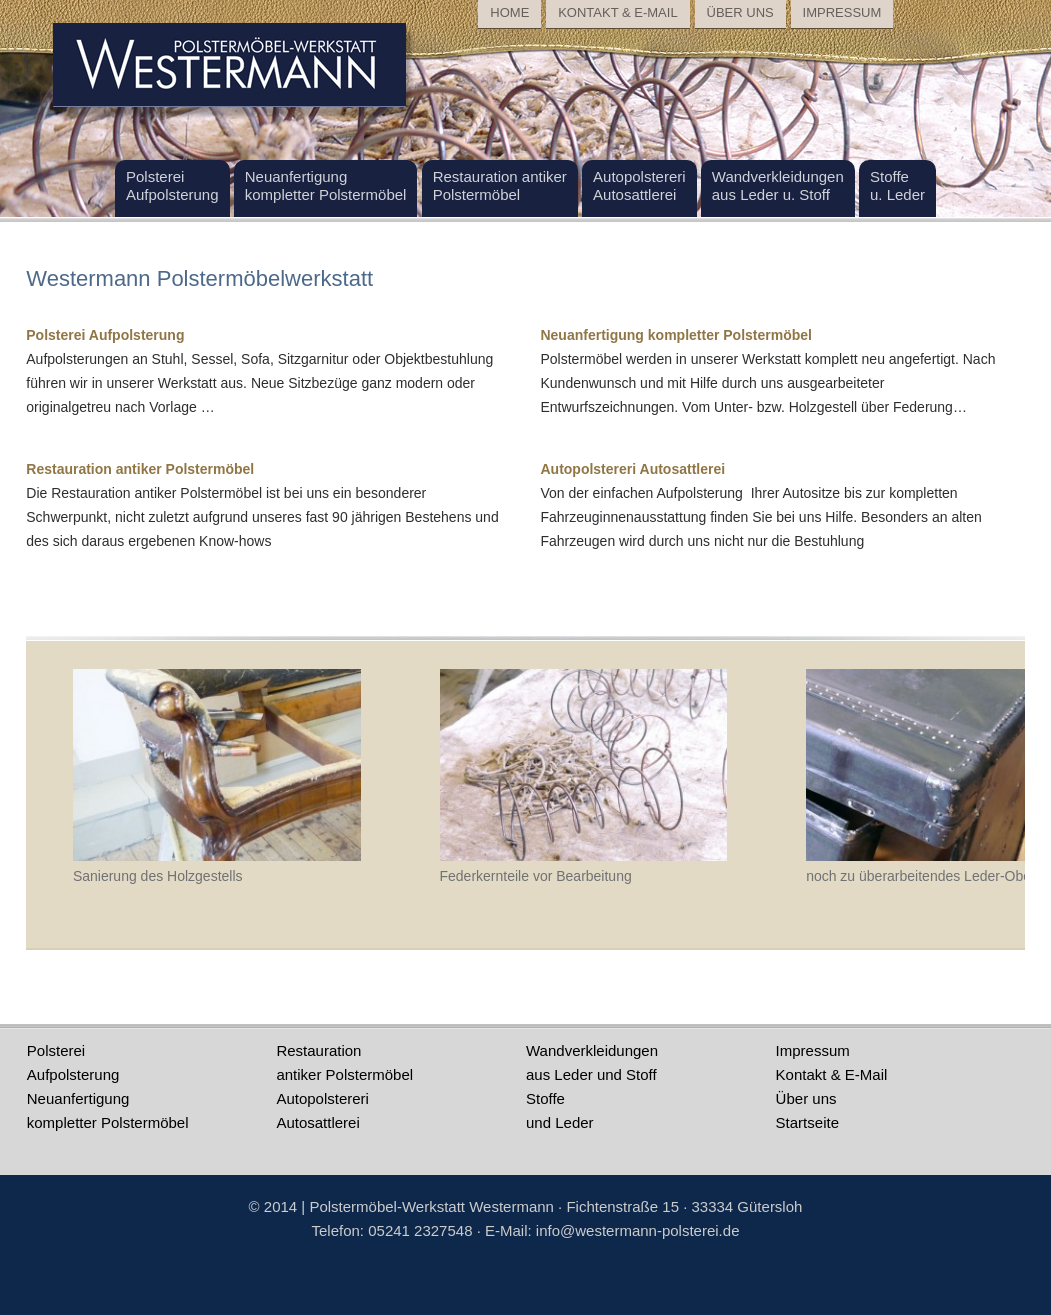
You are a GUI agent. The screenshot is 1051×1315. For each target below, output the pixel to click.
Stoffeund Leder (560, 1110)
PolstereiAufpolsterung (73, 1062)
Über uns (806, 1098)
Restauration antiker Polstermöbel (140, 469)
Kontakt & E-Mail (832, 1074)
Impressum (813, 1050)
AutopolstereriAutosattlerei (322, 1110)
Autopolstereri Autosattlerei (632, 469)
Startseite (807, 1122)
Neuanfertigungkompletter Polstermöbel (108, 1110)
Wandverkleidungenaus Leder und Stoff (592, 1062)
